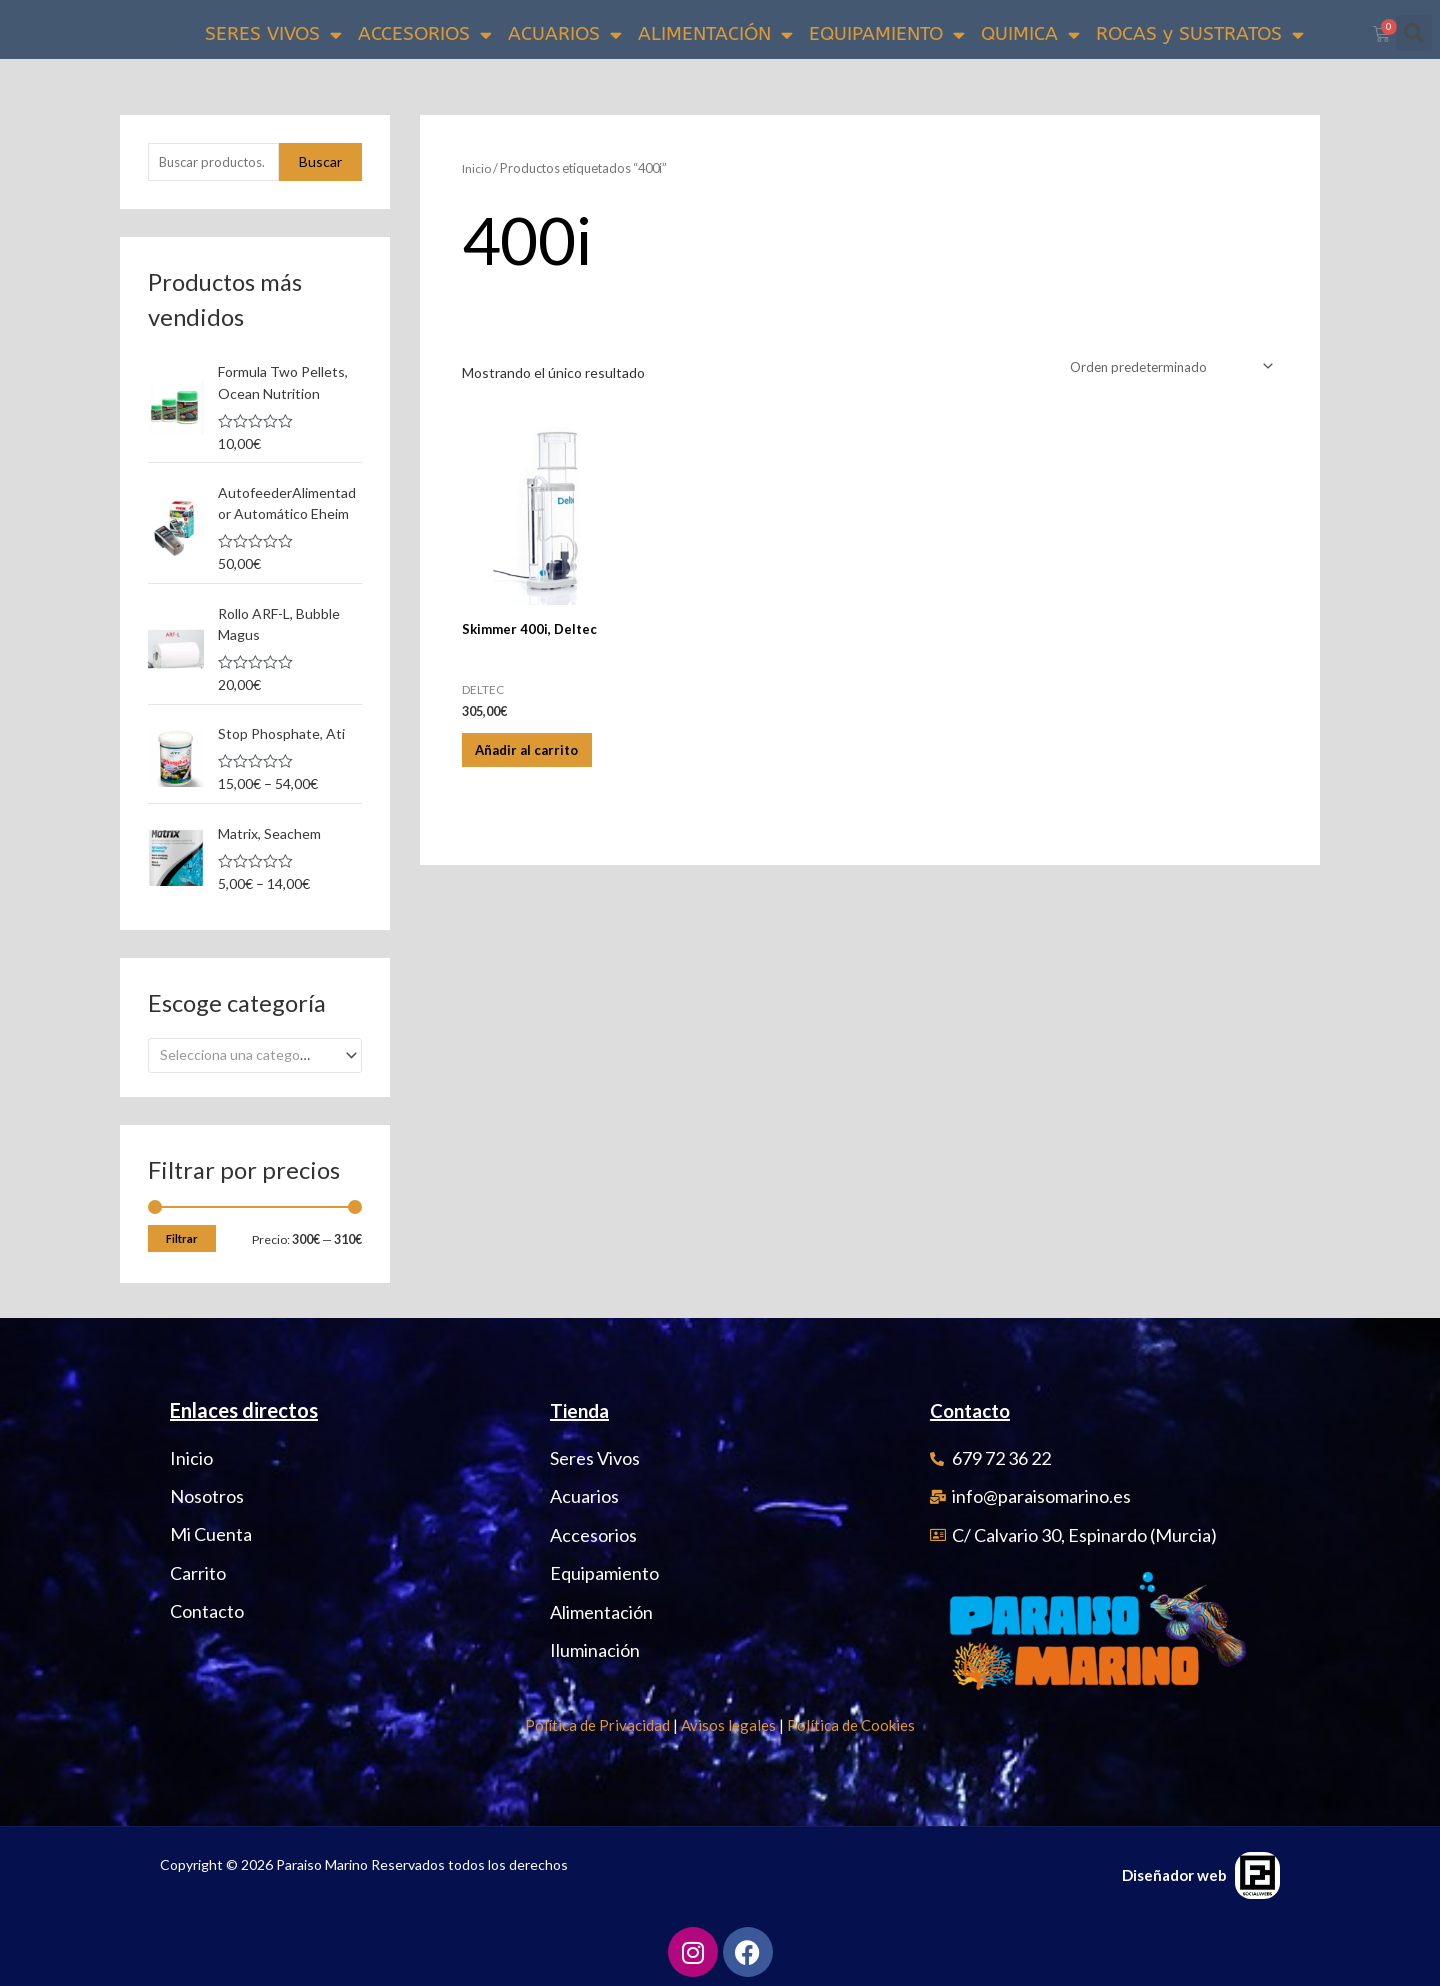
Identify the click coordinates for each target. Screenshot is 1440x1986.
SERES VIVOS (273, 34)
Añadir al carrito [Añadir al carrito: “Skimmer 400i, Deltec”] (542, 759)
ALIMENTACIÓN (715, 34)
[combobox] (255, 1054)
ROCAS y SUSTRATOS (1200, 34)
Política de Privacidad (597, 1724)
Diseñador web (1174, 1874)
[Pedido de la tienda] (1164, 367)
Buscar (320, 162)
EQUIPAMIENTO (887, 34)
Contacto (974, 1409)
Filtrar (182, 1237)
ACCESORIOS (425, 34)
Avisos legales (728, 1724)
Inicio (477, 168)
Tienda (581, 1409)
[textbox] (246, 1054)
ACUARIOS (565, 34)
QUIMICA (1030, 34)
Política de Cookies (851, 1724)
